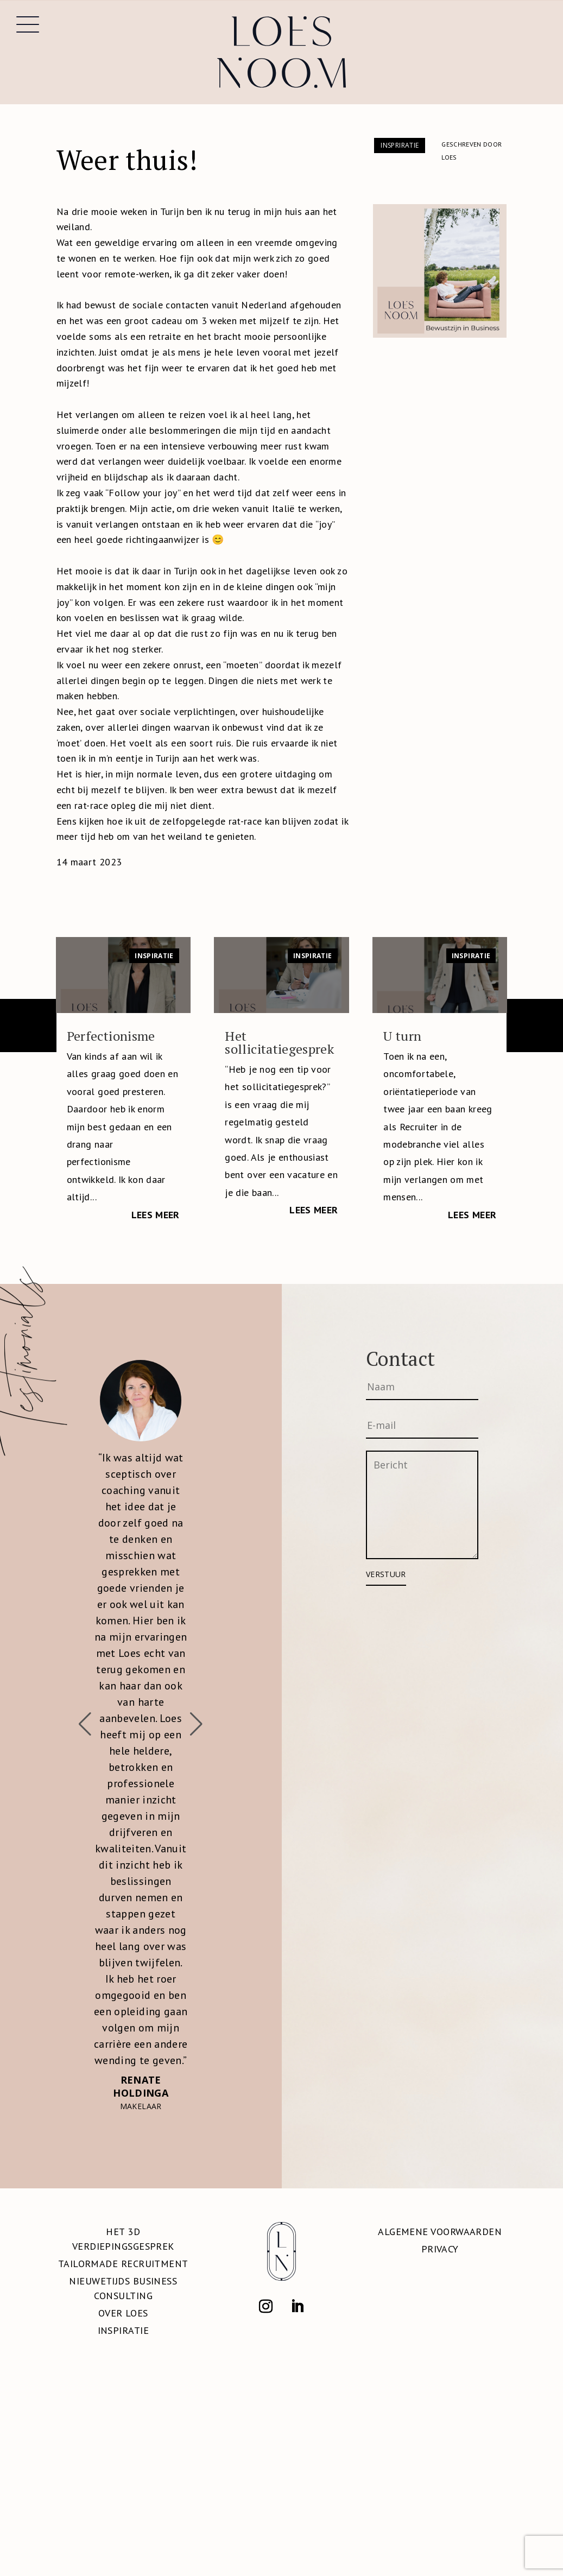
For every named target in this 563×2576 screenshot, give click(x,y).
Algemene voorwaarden (440, 2231)
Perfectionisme (111, 1036)
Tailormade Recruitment (123, 2263)
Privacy (440, 2249)
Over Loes (123, 2313)
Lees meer (155, 1214)
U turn (402, 1036)
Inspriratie (400, 145)
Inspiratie (154, 955)
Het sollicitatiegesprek (279, 1042)
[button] (196, 1724)
